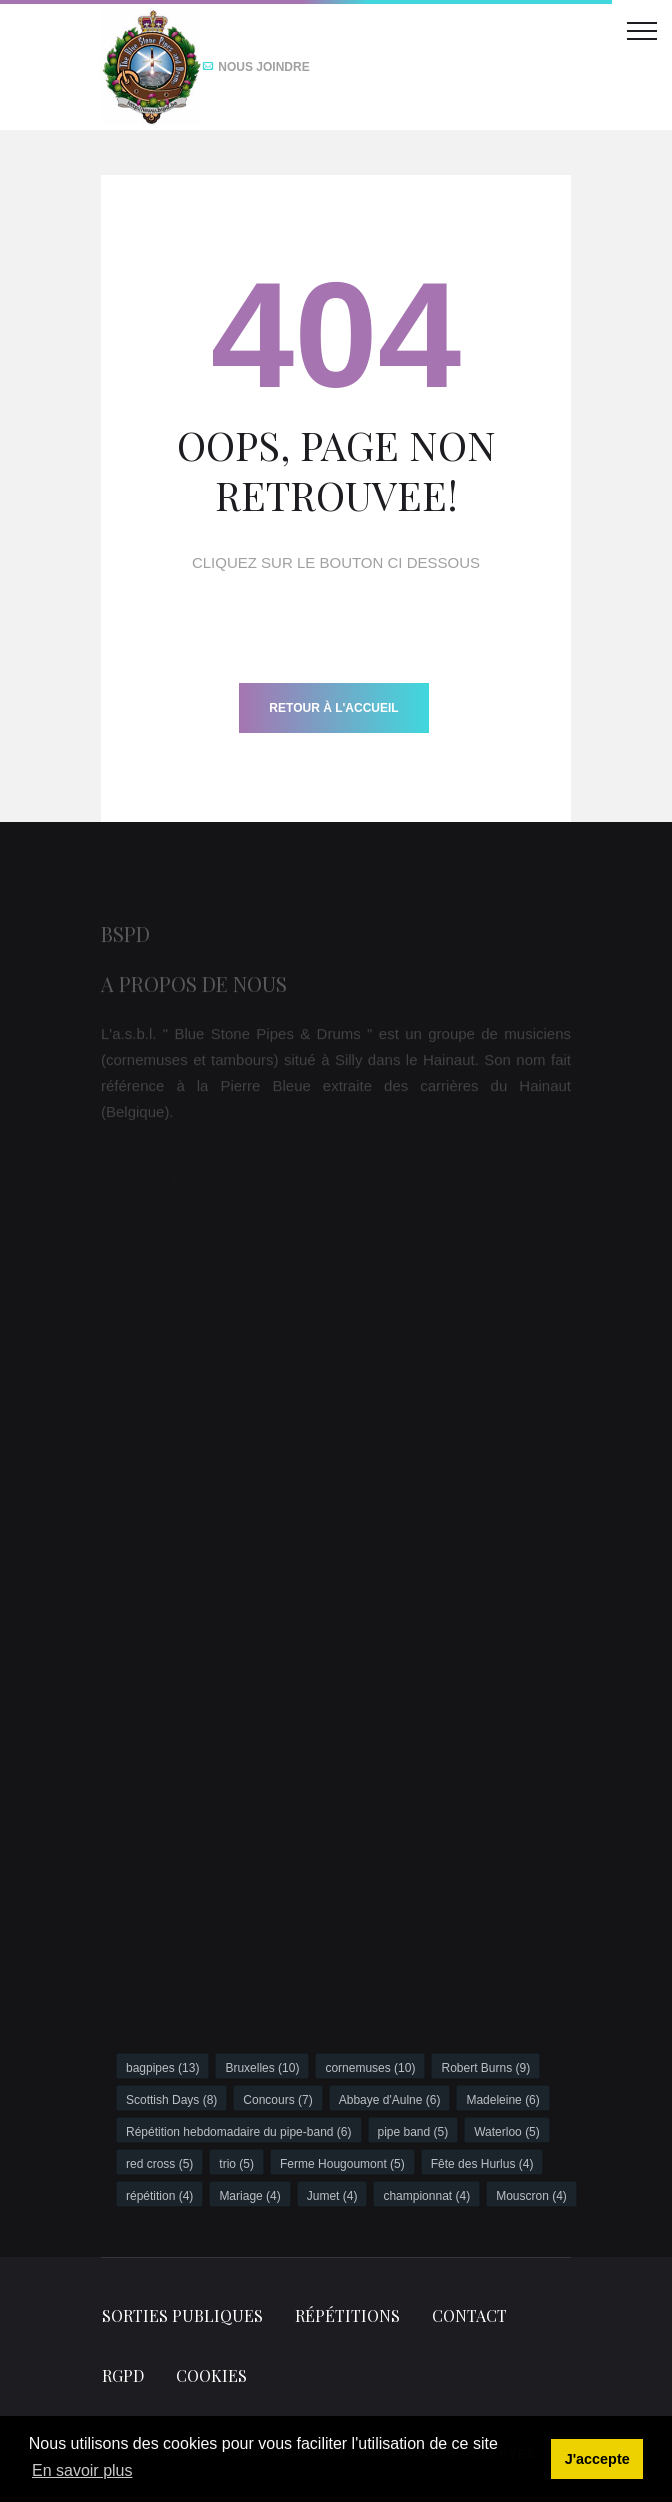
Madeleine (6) (502, 2100)
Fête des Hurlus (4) (482, 2164)
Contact (469, 2315)
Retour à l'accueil (333, 708)
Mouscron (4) (531, 2196)
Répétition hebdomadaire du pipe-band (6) (239, 2132)
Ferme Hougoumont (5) (342, 2164)
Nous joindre (255, 67)
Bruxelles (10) (262, 2068)
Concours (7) (277, 2100)
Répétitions (347, 2315)
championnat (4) (426, 2196)
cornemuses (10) (370, 2068)
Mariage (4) (249, 2196)
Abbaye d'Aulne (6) (390, 2100)
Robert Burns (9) (485, 2068)
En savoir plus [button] (82, 2470)
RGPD (123, 2375)
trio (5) (236, 2164)
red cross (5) (159, 2164)
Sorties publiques (182, 2315)
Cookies (211, 2375)
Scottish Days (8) (171, 2100)
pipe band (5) (413, 2132)
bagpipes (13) (162, 2068)
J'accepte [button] (597, 2459)
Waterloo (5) (507, 2132)
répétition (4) (159, 2196)
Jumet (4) (332, 2196)
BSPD (125, 938)
